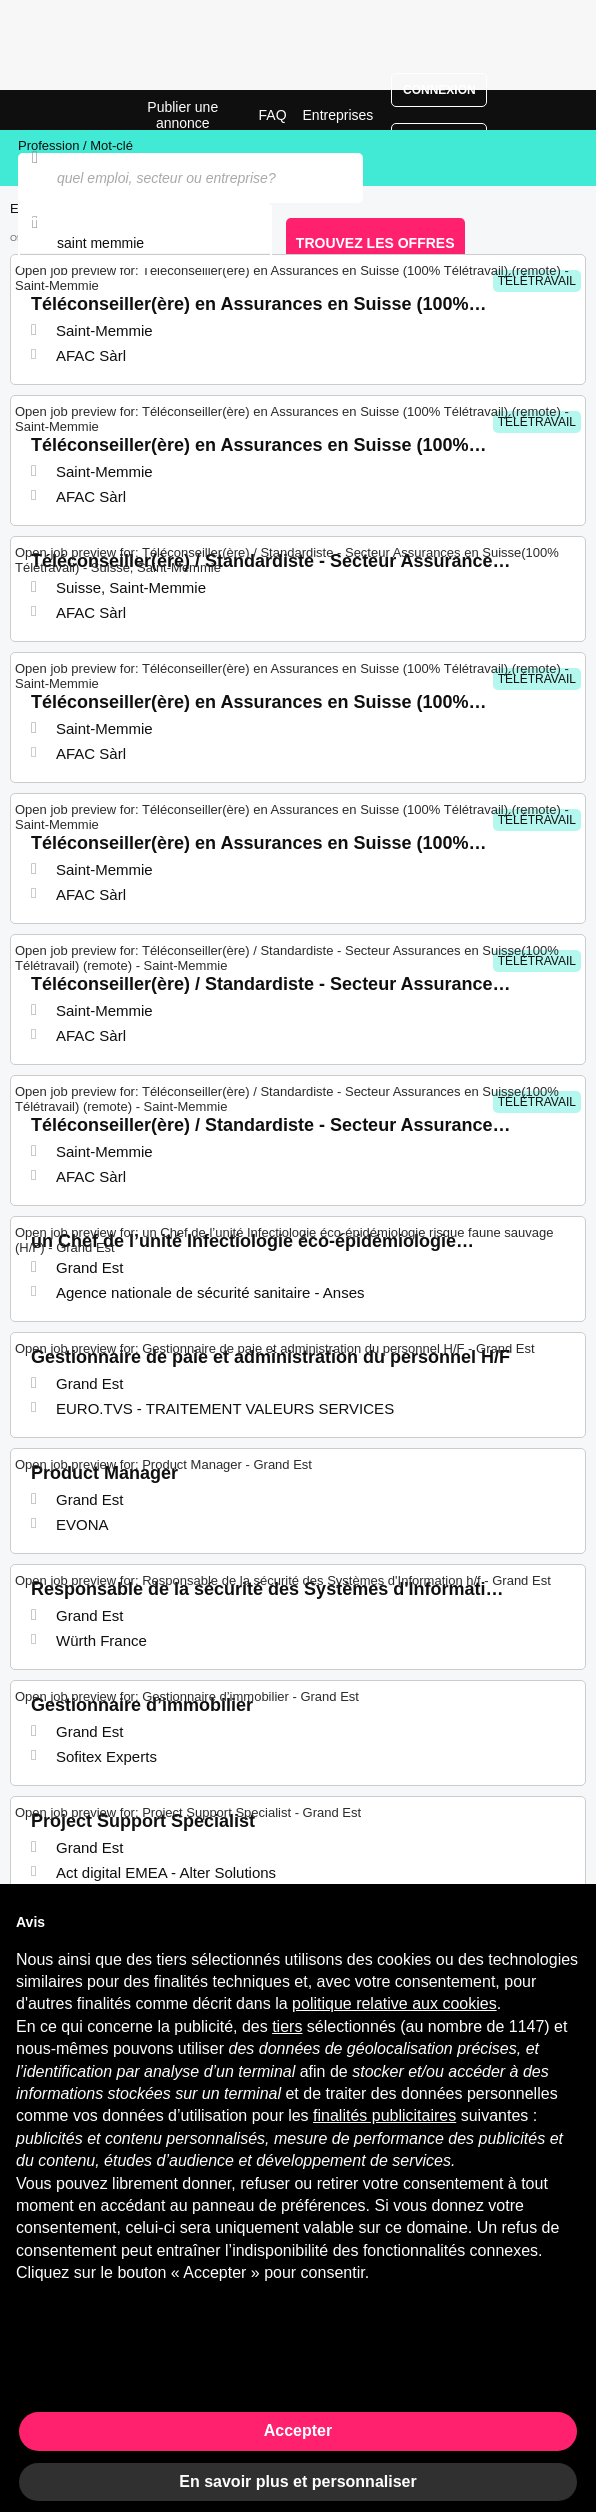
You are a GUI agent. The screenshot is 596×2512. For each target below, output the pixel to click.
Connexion (439, 90)
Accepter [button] (298, 2430)
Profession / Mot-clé (75, 145)
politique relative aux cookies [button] (394, 2003)
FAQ (273, 115)
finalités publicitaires (384, 2115)
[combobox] (145, 243)
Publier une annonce (182, 115)
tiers (287, 2026)
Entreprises (338, 115)
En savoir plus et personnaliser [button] (297, 2481)
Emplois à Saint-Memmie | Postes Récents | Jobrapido (65, 110)
